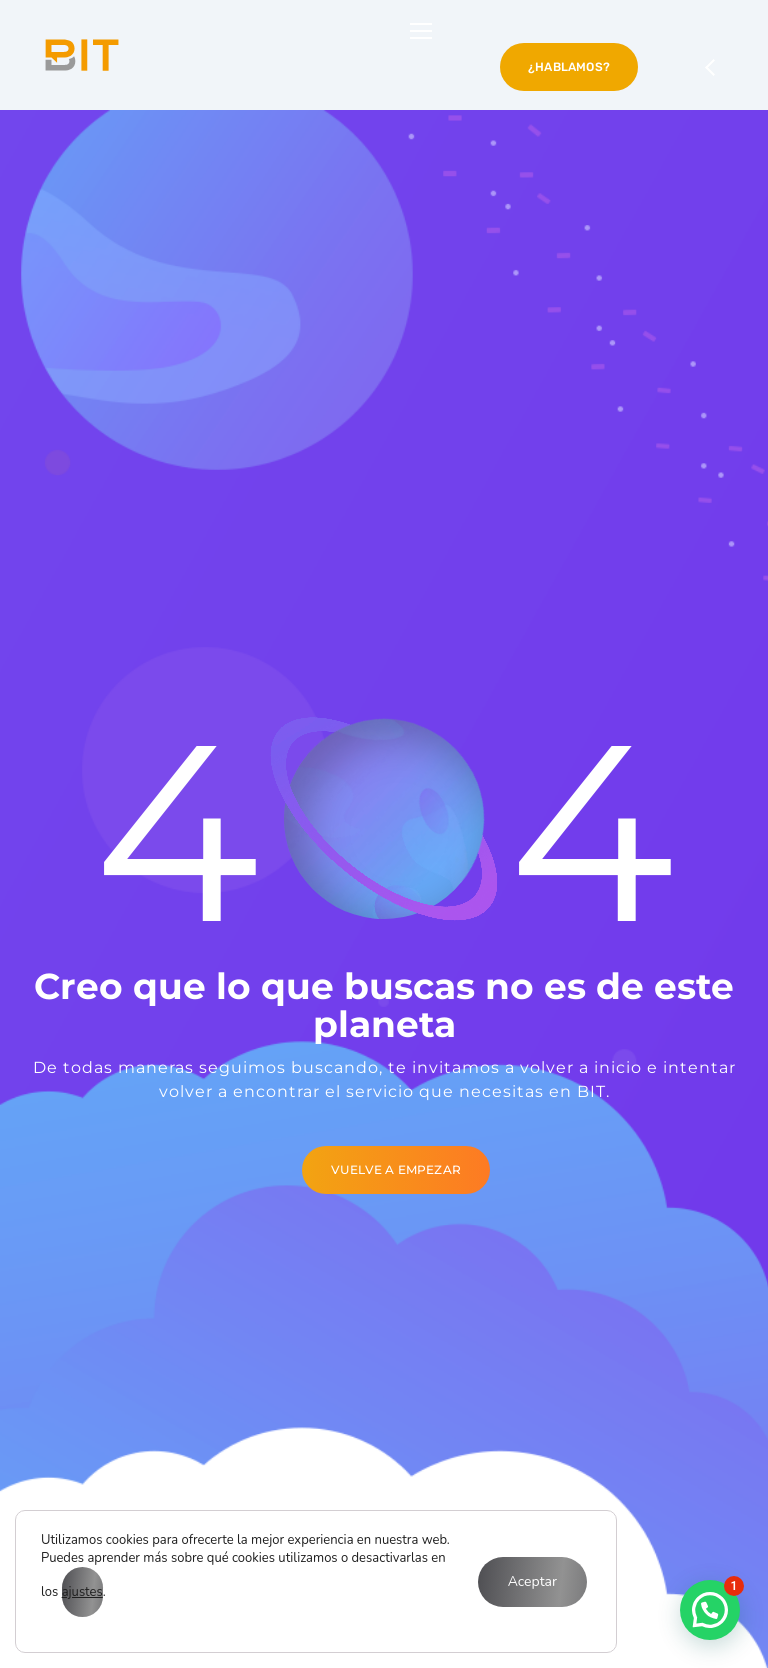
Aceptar (532, 1581)
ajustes (82, 1592)
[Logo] (82, 55)
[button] (710, 1610)
